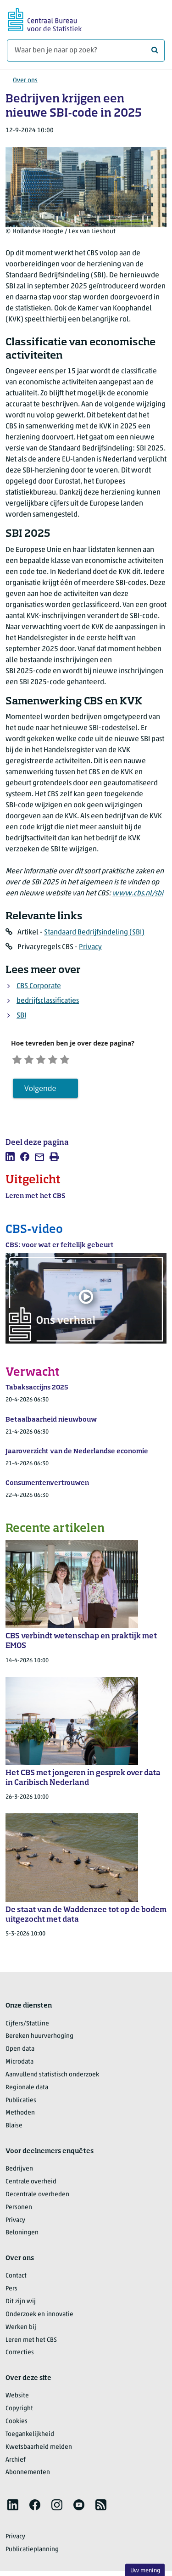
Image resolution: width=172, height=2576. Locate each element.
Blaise (14, 2129)
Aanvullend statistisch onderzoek (52, 2078)
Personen (19, 2210)
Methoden (20, 2116)
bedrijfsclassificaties (48, 1001)
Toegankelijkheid (30, 2437)
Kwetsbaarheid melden (39, 2450)
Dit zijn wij (21, 2304)
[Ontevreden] (34, 1059)
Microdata (19, 2065)
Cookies (17, 2424)
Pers (11, 2292)
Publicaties (21, 2103)
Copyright (19, 2412)
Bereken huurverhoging (39, 2039)
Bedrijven (19, 2172)
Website (17, 2399)
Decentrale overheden (37, 2197)
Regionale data (27, 2090)
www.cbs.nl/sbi (137, 893)
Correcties (20, 2356)
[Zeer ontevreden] (19, 1059)
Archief (16, 2463)
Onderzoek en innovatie (39, 2317)
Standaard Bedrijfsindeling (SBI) (94, 932)
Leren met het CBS (31, 2343)
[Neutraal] (50, 1059)
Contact (16, 2279)
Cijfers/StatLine (27, 2027)
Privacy (90, 947)
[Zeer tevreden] (82, 1059)
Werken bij (21, 2330)
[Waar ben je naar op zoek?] (86, 50)
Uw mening (145, 2571)
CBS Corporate (39, 986)
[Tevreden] (66, 1059)
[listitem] (10, 1159)
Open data (20, 2052)
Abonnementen (28, 2476)
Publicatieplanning (32, 2552)
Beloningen (22, 2236)
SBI (21, 1015)
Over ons (25, 81)
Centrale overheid (31, 2185)
